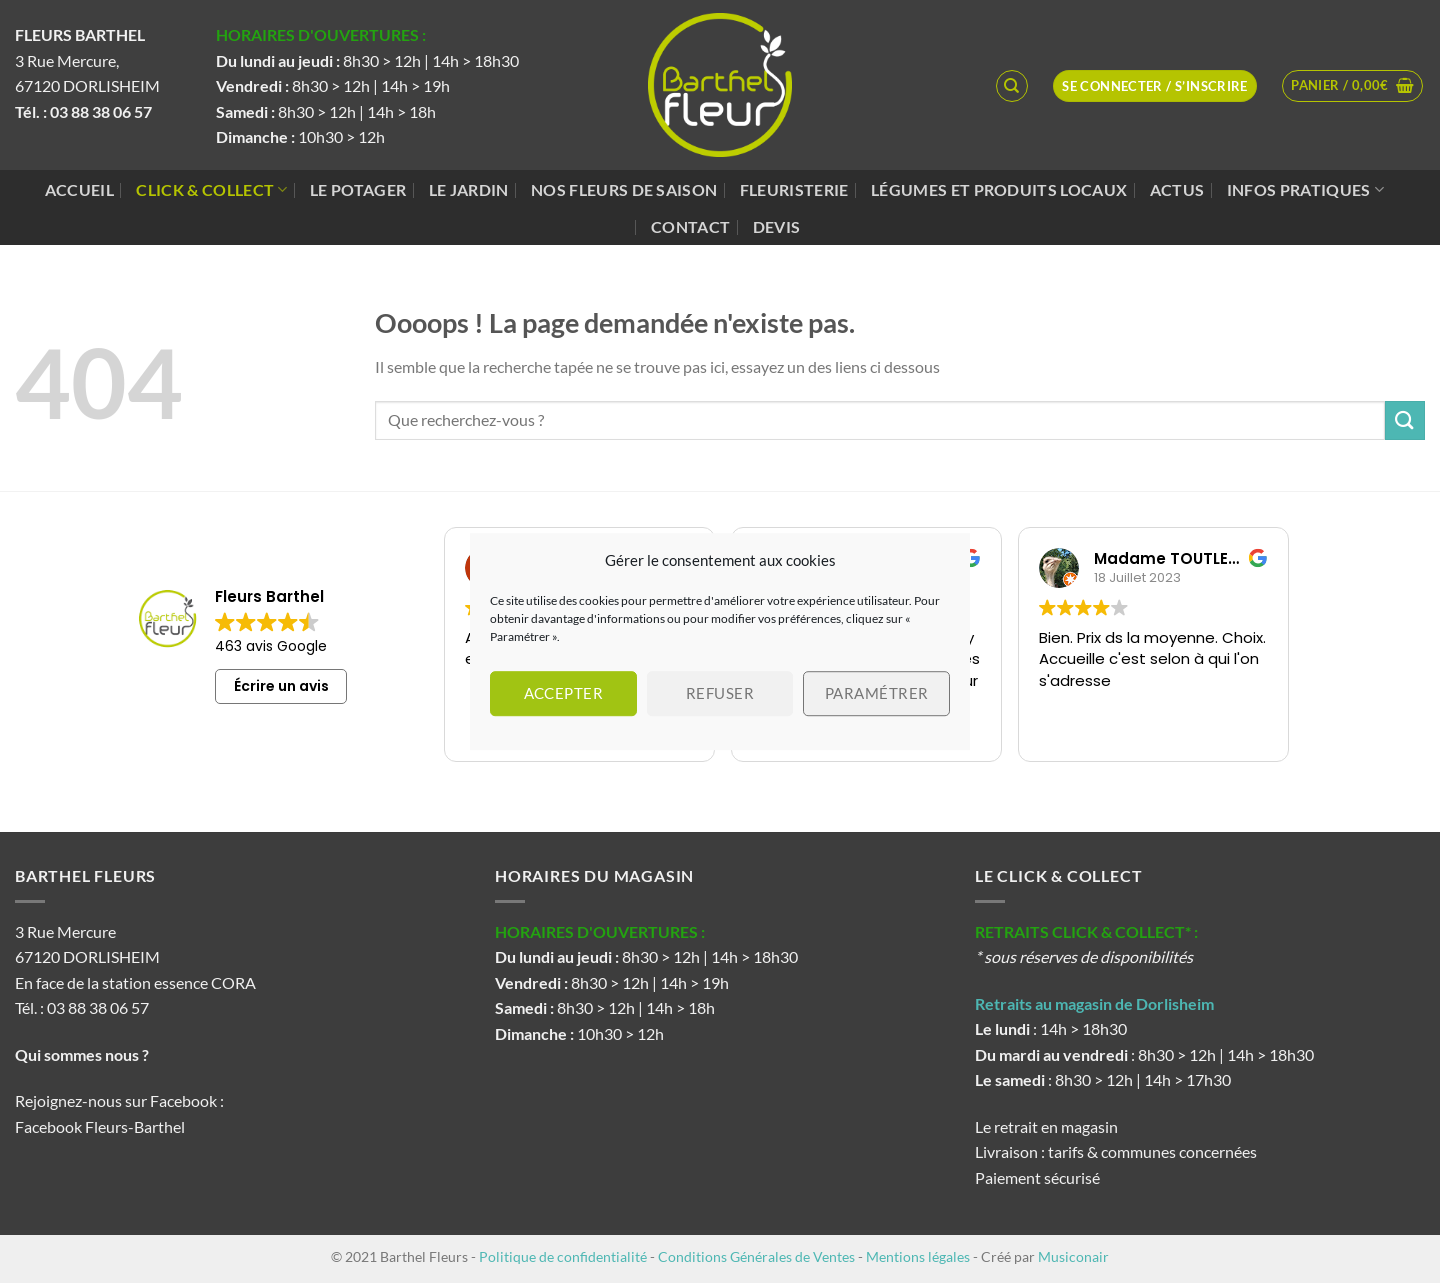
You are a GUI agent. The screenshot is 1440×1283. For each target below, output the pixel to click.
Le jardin (469, 189)
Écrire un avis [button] (281, 686)
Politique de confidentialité (563, 1256)
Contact (690, 226)
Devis (777, 226)
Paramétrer (877, 693)
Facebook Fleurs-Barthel (100, 1126)
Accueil (79, 189)
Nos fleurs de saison (624, 189)
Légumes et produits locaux (999, 189)
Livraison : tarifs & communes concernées (1116, 1151)
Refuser (720, 693)
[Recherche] (1012, 86)
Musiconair (1073, 1256)
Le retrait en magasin (1046, 1126)
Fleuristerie (794, 189)
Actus (1177, 189)
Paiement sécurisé (1037, 1177)
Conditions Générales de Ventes (756, 1256)
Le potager (358, 189)
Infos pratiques (1305, 190)
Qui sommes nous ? (83, 1054)
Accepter (564, 693)
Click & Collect (211, 190)
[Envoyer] (1405, 420)
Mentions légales (918, 1256)
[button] (1352, 86)
